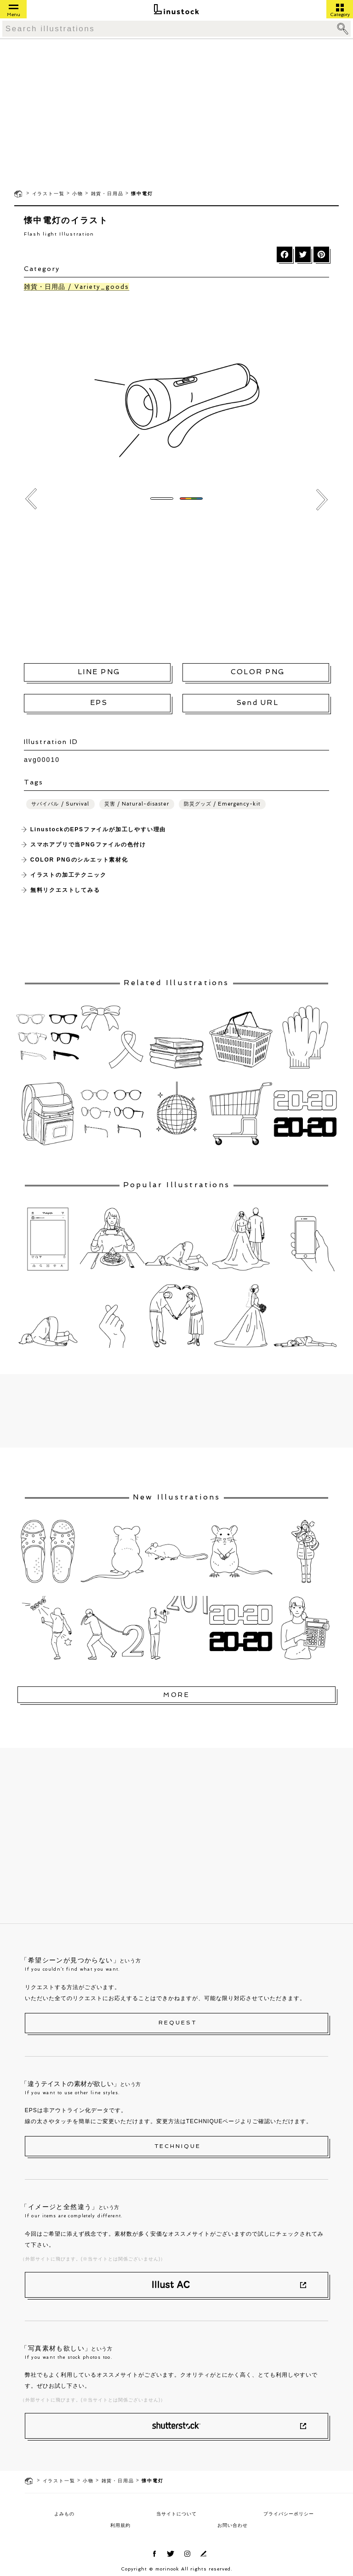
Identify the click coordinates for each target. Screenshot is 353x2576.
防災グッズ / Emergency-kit (222, 804)
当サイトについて (176, 2513)
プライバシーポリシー (288, 2513)
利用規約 (120, 2525)
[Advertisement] (176, 113)
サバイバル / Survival (60, 804)
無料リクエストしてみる (65, 890)
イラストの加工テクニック (68, 875)
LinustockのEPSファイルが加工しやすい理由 (98, 829)
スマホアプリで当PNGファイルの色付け (88, 844)
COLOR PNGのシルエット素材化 (79, 860)
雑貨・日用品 (107, 193)
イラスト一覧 (48, 193)
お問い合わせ (232, 2525)
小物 (77, 193)
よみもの (64, 2513)
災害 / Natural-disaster (136, 804)
